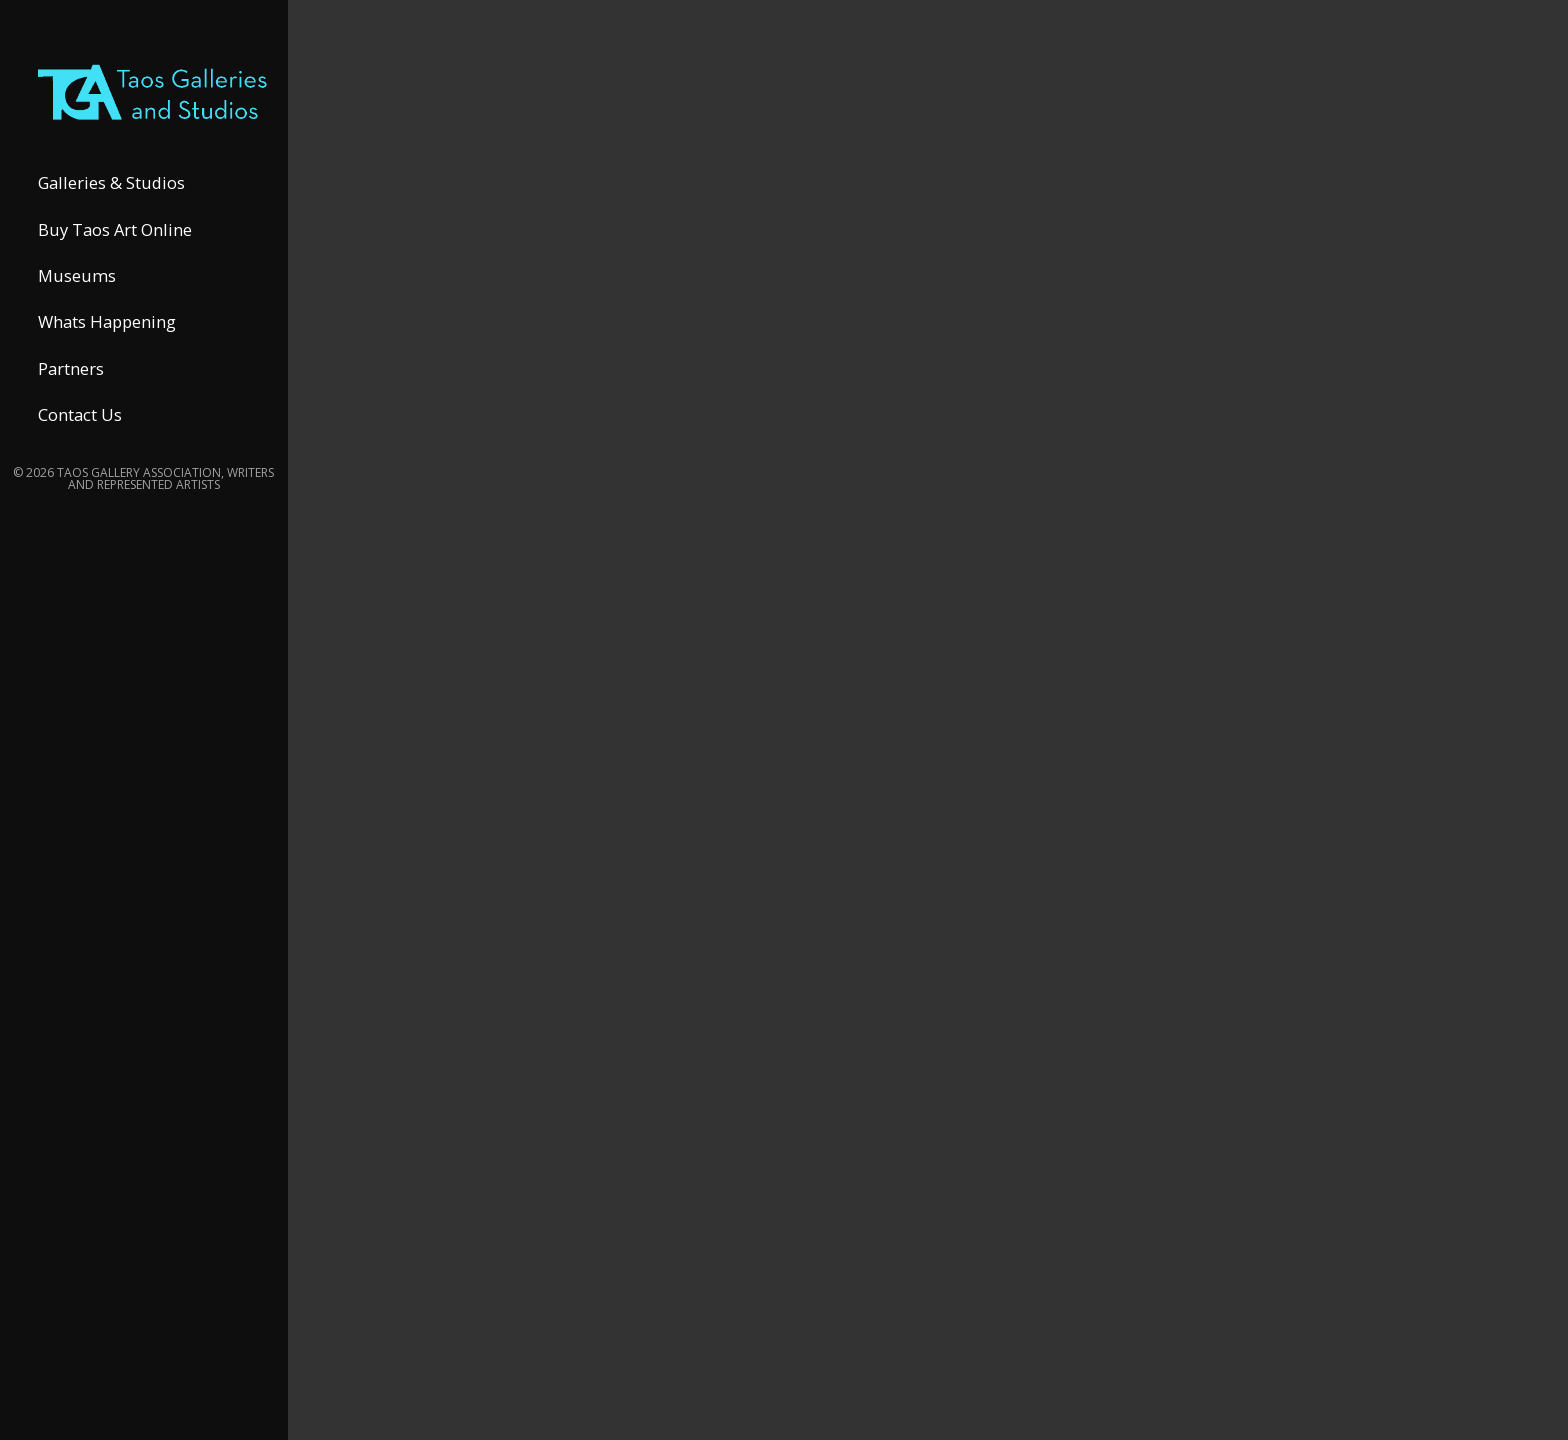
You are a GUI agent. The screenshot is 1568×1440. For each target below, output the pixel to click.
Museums (77, 300)
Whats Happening (107, 346)
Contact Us (80, 439)
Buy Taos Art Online (115, 253)
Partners (71, 392)
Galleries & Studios (111, 207)
